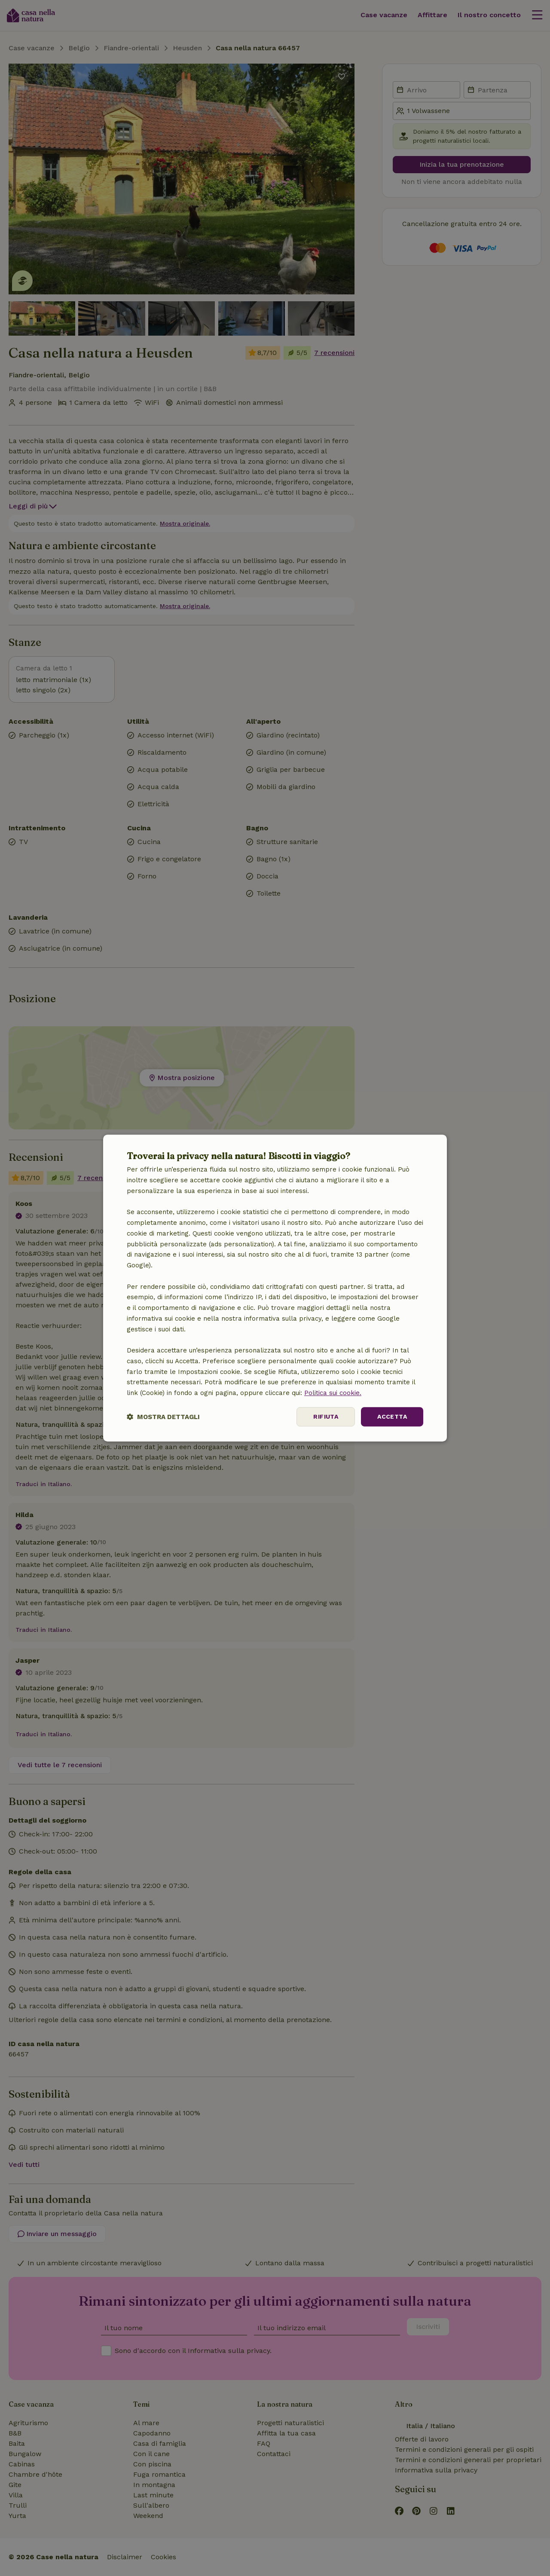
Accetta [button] (392, 1416)
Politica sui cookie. (332, 1393)
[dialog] (275, 1288)
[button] (163, 1417)
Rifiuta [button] (325, 1416)
